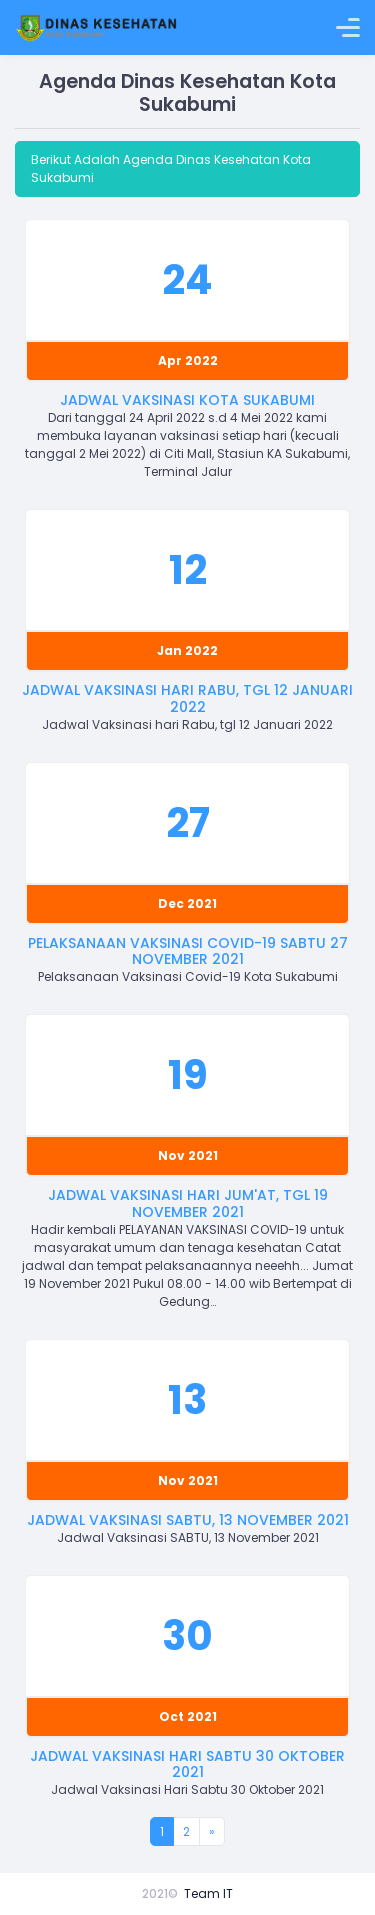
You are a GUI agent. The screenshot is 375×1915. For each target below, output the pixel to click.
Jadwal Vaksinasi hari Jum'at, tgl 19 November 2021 (188, 1203)
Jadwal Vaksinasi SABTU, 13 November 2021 (188, 1520)
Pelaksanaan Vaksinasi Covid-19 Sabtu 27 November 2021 (188, 951)
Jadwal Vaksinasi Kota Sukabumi (187, 400)
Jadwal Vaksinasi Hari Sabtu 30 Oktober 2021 (187, 1764)
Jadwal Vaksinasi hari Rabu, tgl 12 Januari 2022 (187, 698)
